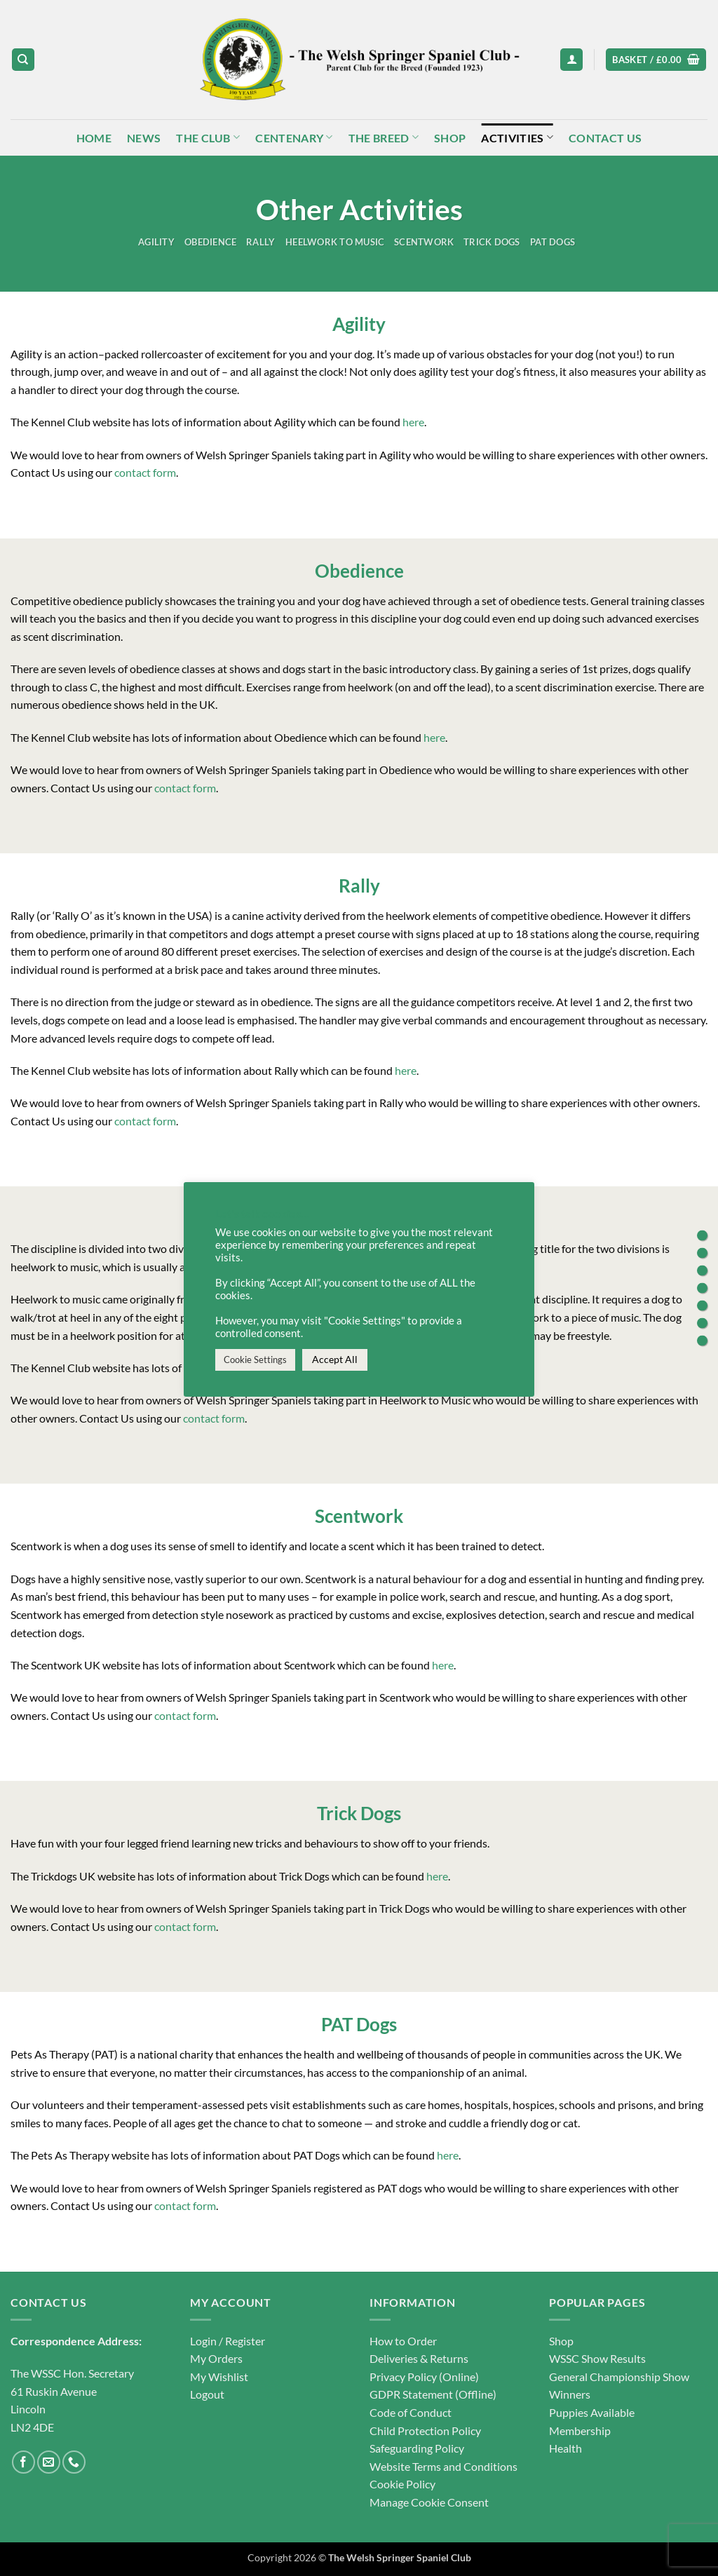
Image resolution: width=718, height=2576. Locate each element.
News (144, 137)
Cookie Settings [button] (255, 1359)
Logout (207, 2394)
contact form (145, 472)
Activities (517, 137)
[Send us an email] (48, 2462)
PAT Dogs (552, 242)
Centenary (293, 137)
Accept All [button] (335, 1359)
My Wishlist (219, 2376)
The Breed (383, 137)
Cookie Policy (402, 2483)
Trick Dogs (491, 242)
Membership (580, 2430)
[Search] (23, 60)
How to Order (403, 2340)
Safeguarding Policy (417, 2448)
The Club (208, 137)
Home (93, 137)
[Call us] (74, 2462)
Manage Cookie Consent (429, 2502)
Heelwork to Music (334, 242)
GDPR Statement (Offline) (433, 2394)
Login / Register (227, 2340)
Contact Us (605, 137)
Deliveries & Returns (419, 2358)
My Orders (216, 2358)
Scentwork (424, 242)
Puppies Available (592, 2412)
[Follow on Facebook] (23, 2462)
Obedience (210, 242)
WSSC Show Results (597, 2358)
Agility (156, 242)
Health (565, 2448)
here (413, 421)
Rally (260, 242)
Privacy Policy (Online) (424, 2376)
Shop (450, 137)
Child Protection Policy (425, 2430)
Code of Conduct (411, 2412)
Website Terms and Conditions (443, 2466)
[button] (571, 60)
